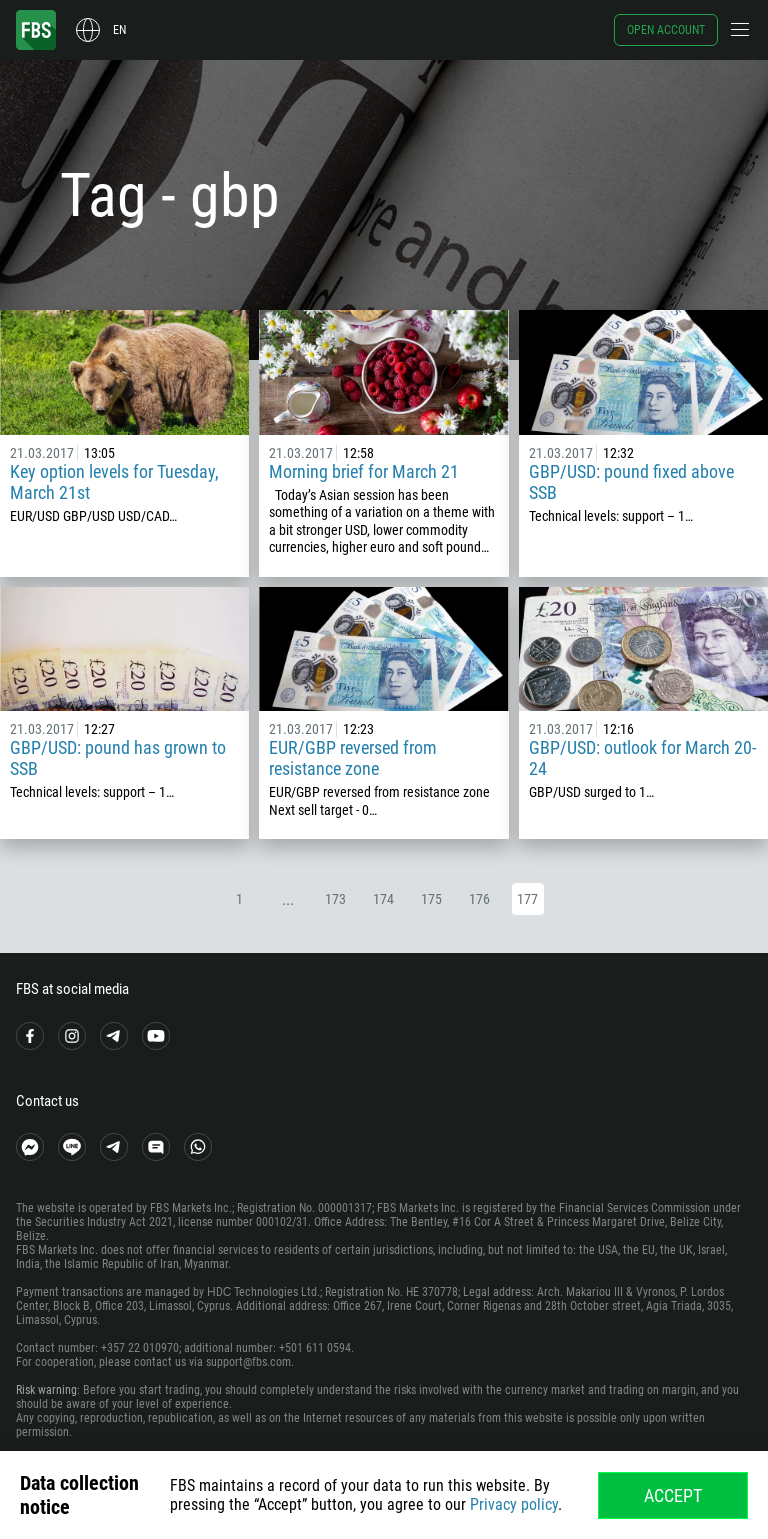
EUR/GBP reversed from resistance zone (353, 758)
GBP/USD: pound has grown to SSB (118, 758)
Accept (673, 1495)
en (119, 30)
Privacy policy (514, 1504)
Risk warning (46, 1390)
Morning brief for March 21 (364, 471)
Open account (666, 30)
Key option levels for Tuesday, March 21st (114, 482)
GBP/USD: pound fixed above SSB (631, 482)
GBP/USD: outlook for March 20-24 (642, 758)
